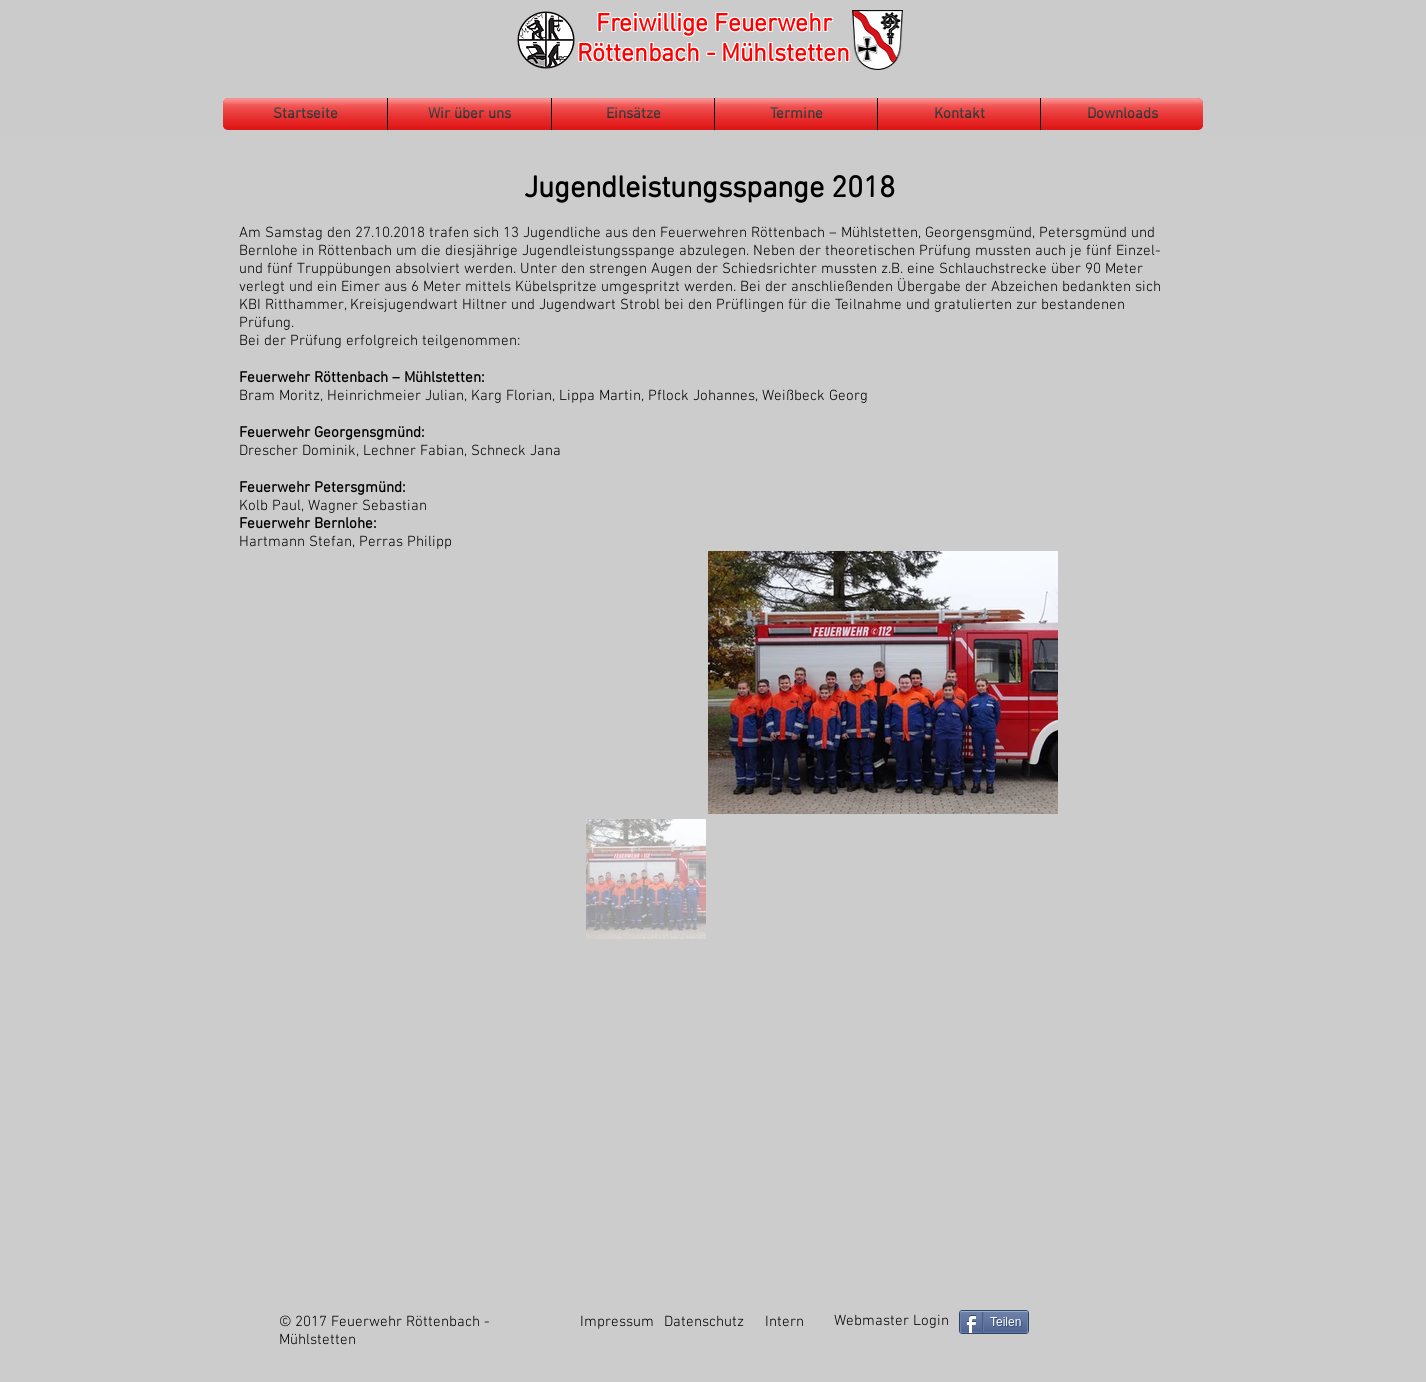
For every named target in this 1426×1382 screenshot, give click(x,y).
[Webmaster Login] (891, 1321)
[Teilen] (994, 1322)
